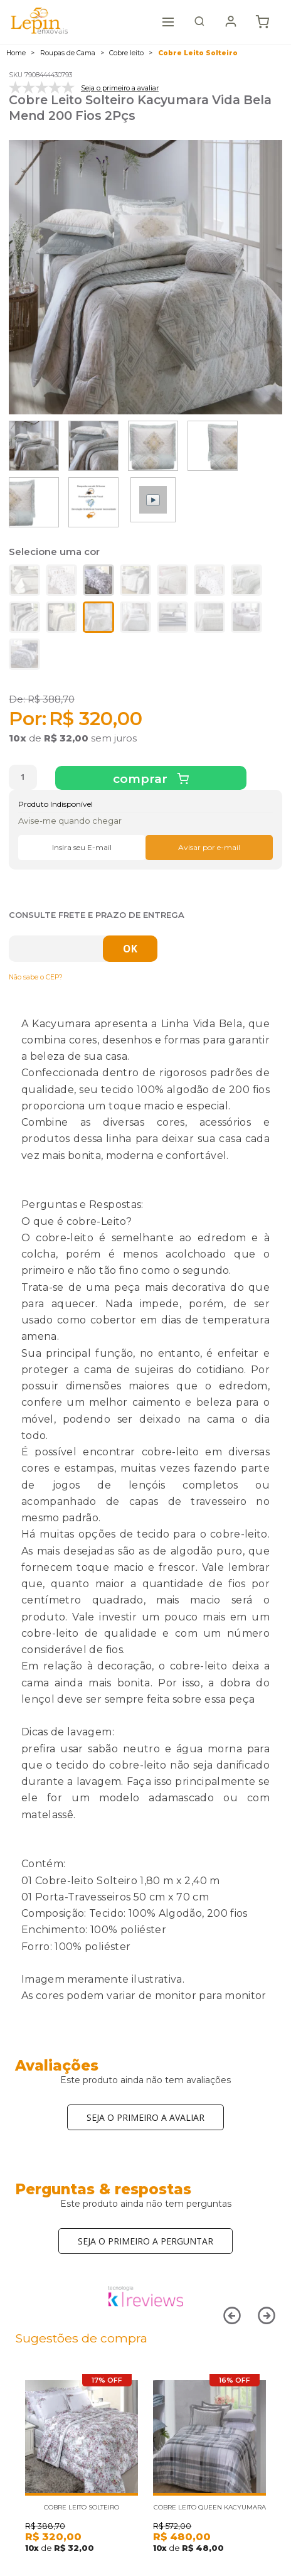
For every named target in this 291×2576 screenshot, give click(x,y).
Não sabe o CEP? (36, 977)
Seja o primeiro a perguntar (145, 2241)
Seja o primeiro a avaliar (145, 2117)
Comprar (142, 779)
